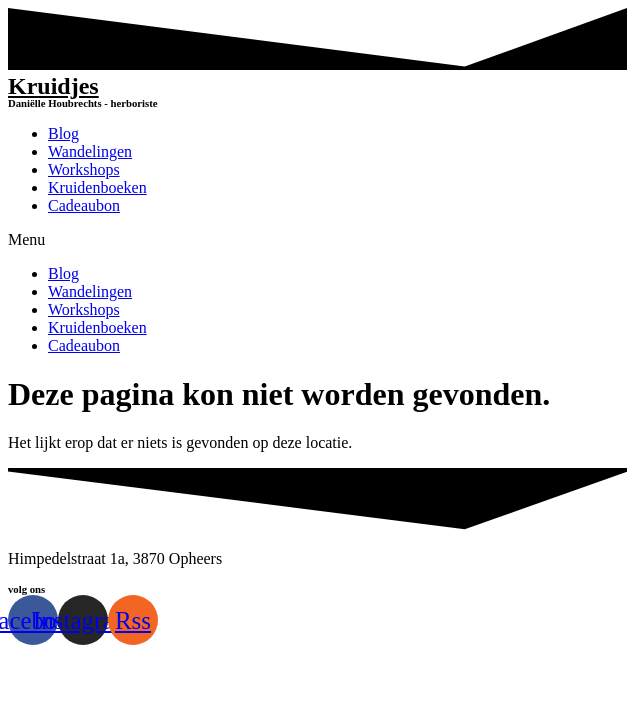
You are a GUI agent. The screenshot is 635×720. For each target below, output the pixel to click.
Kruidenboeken (97, 187)
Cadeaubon (84, 205)
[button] (317, 240)
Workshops (84, 169)
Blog (63, 133)
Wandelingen (90, 151)
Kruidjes (53, 86)
